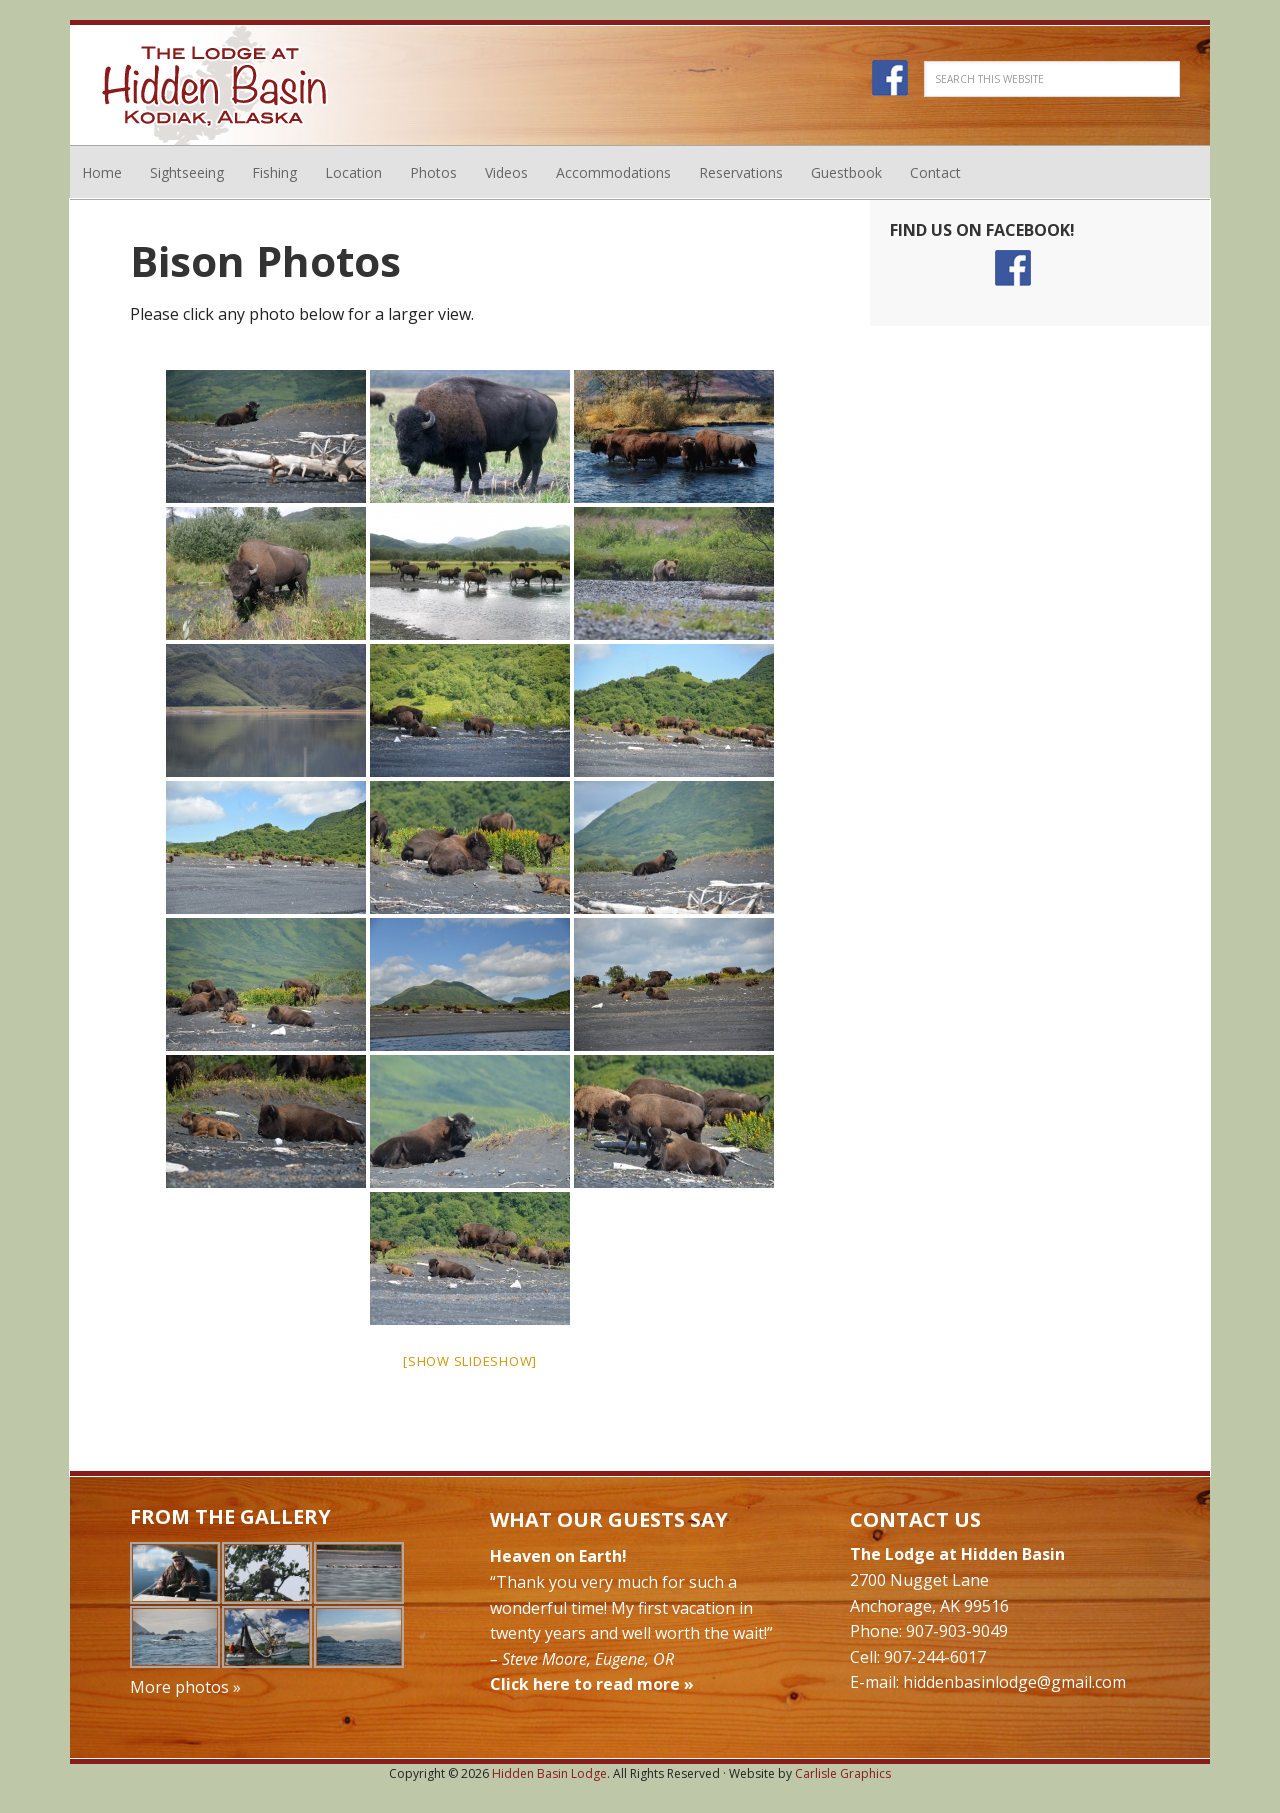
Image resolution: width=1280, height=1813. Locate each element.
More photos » (185, 1687)
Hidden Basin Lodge (215, 85)
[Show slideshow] (470, 1361)
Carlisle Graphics (843, 1773)
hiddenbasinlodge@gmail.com (1014, 1682)
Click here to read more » (592, 1684)
